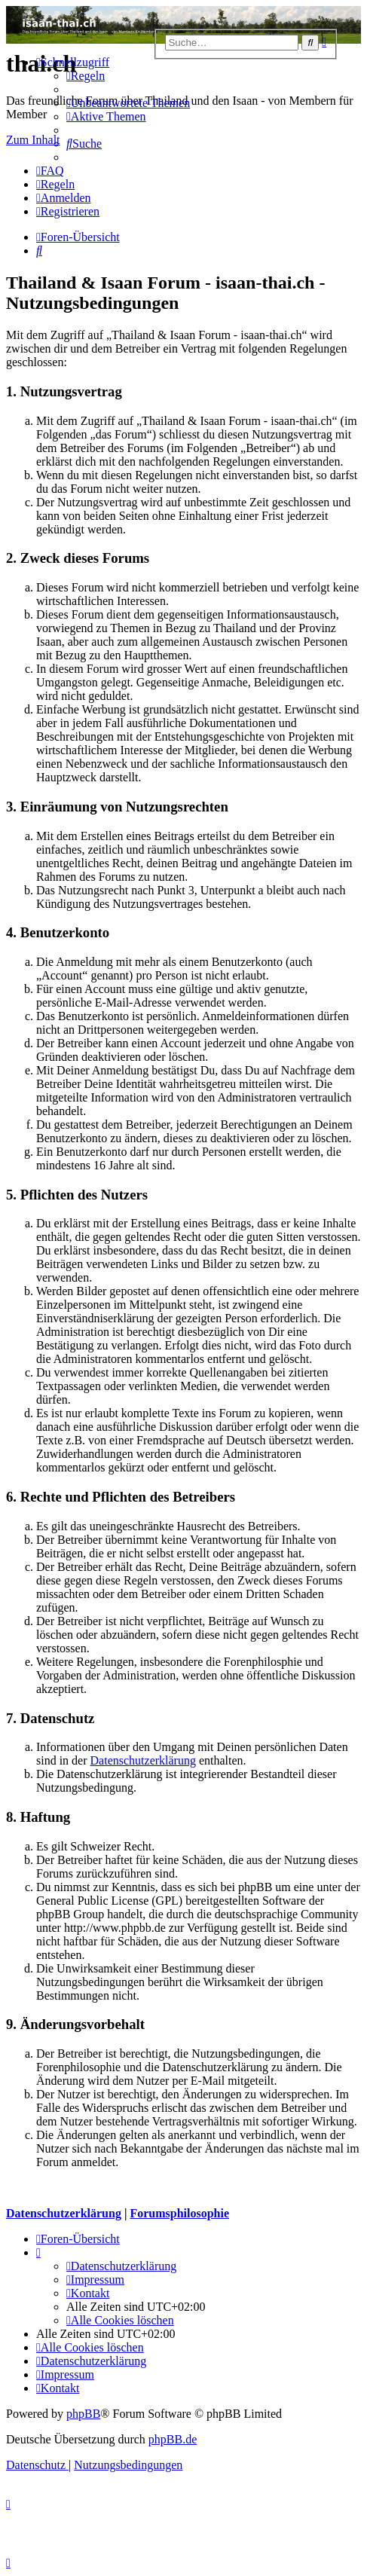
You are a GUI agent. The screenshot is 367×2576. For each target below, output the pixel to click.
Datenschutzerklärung (143, 1760)
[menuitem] (85, 75)
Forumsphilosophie (179, 2213)
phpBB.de (172, 2439)
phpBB (83, 2413)
